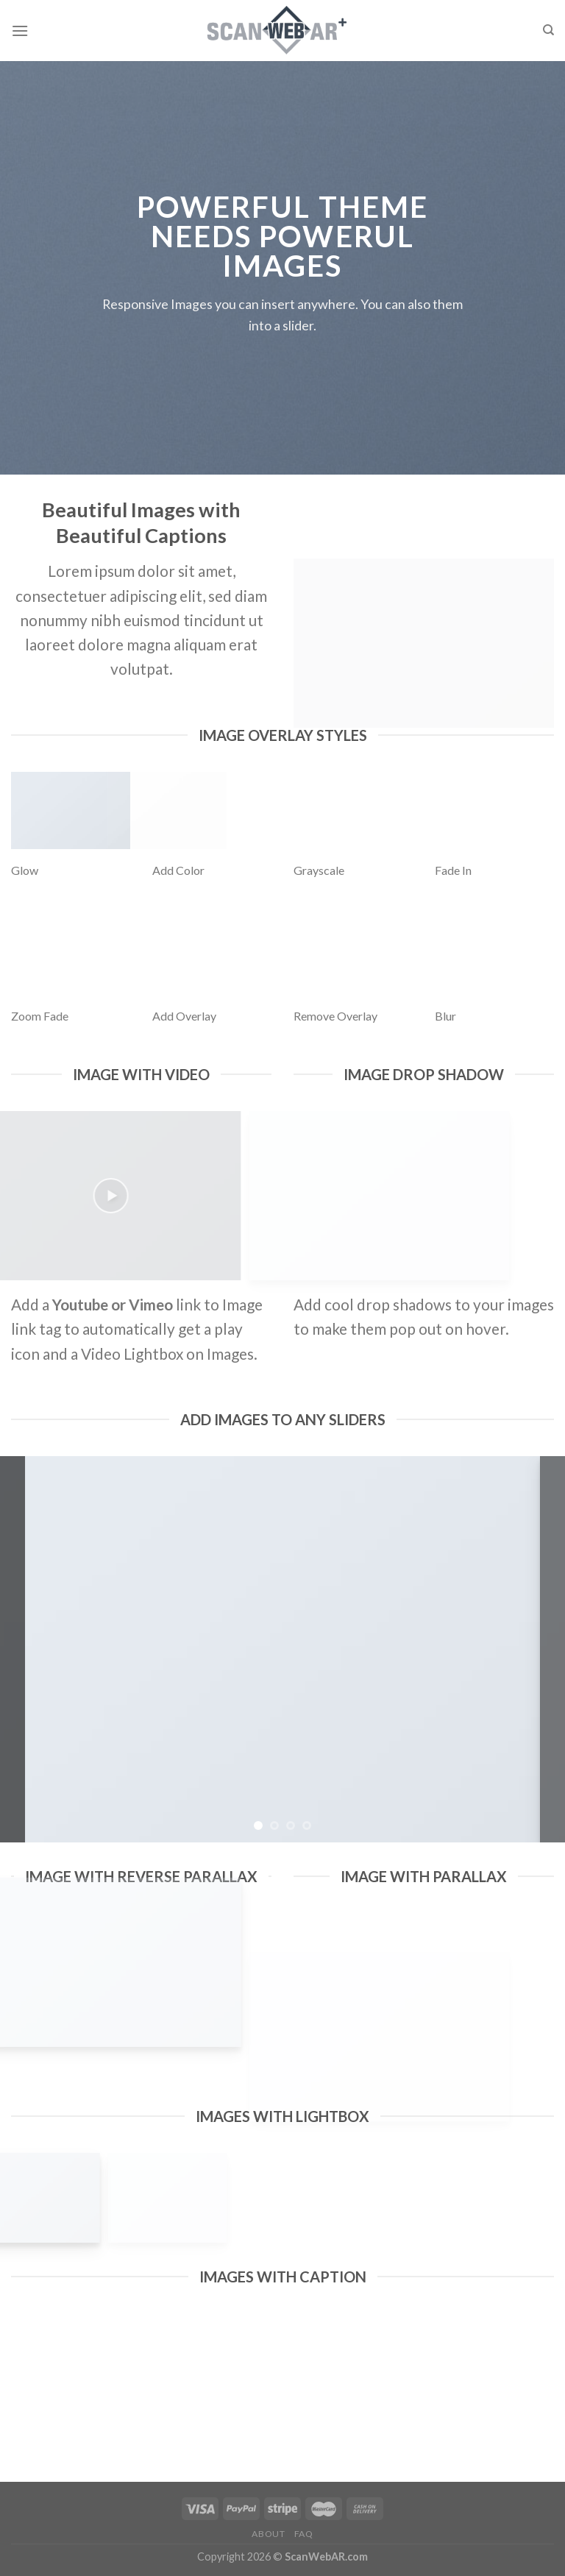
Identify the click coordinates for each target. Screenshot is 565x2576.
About (268, 2533)
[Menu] (20, 31)
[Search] (548, 30)
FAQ (303, 2533)
